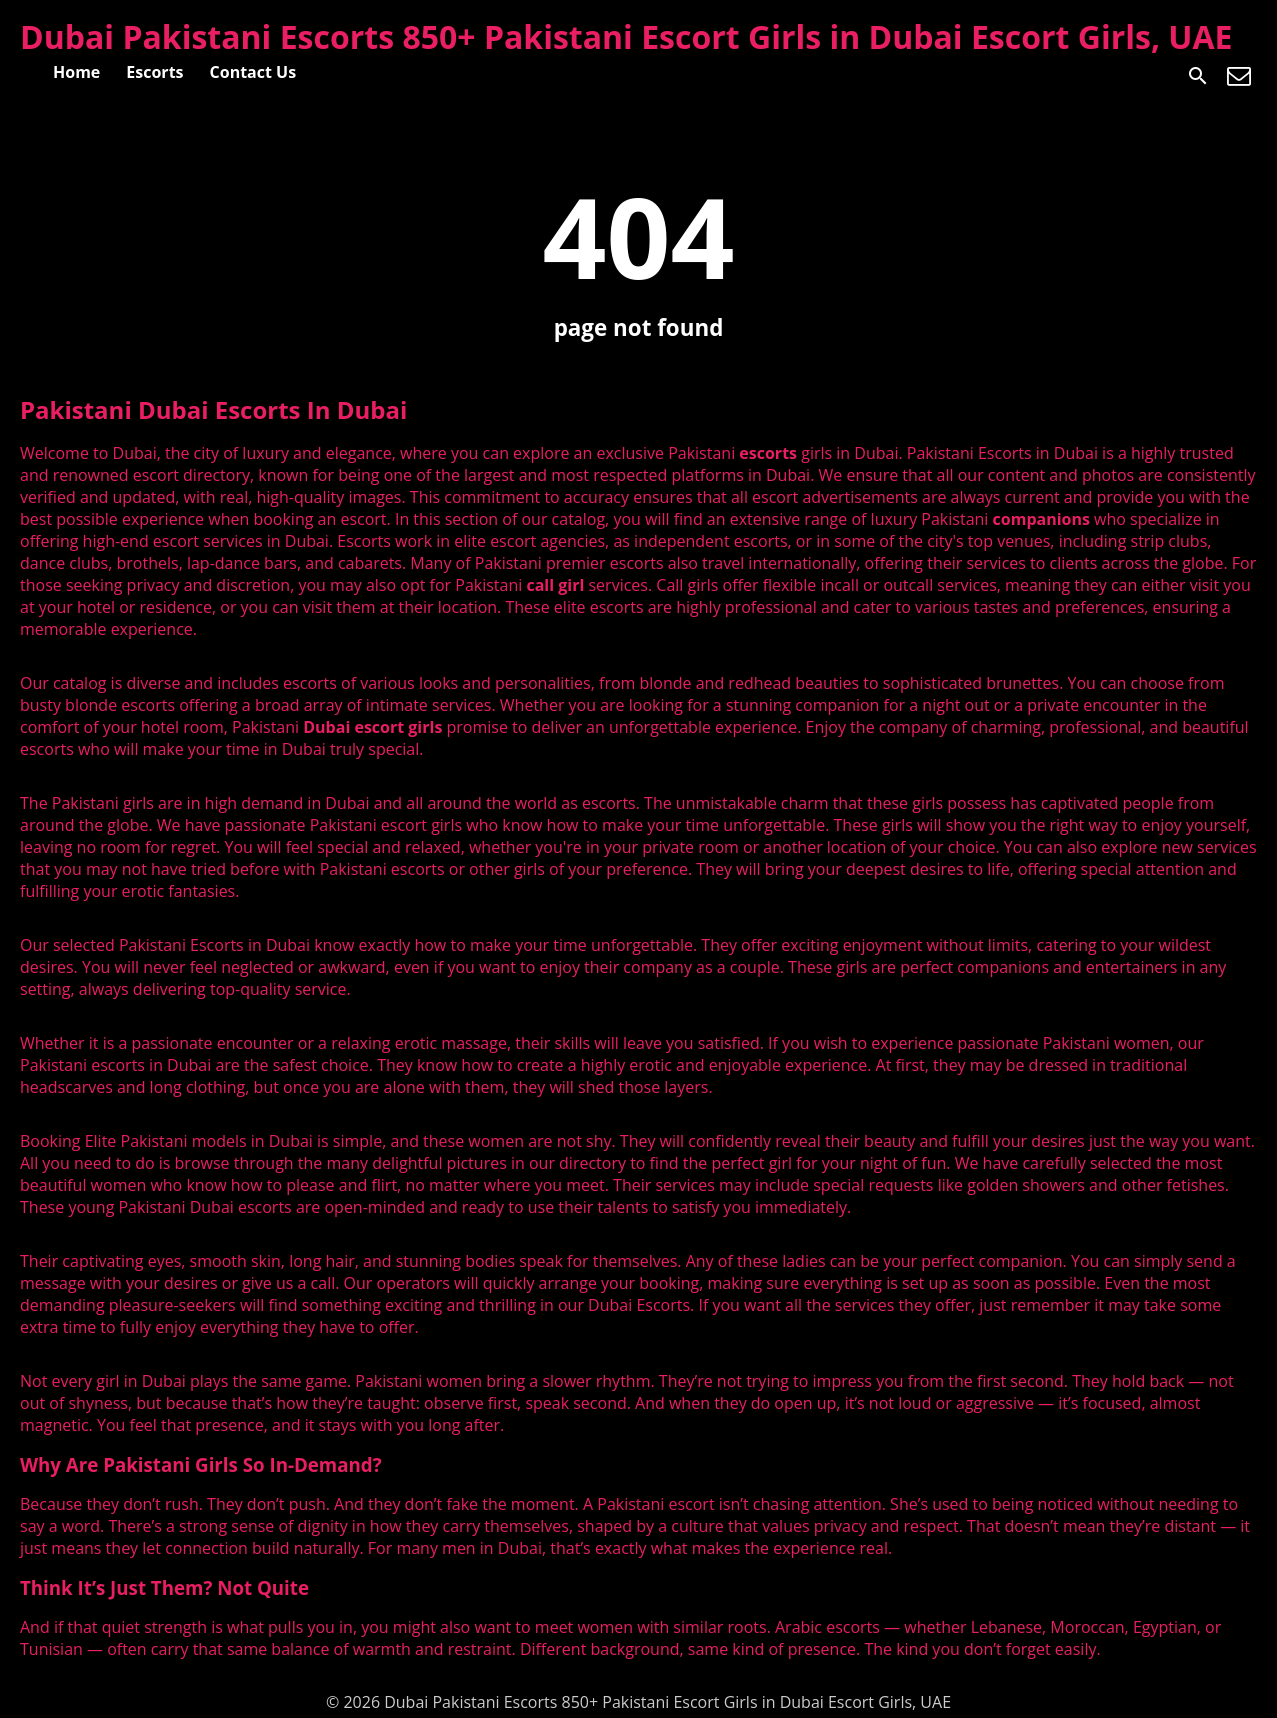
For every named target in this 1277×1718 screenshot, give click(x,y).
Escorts (154, 72)
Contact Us (253, 72)
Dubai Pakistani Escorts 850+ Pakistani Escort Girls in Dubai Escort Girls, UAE (626, 36)
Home (76, 72)
